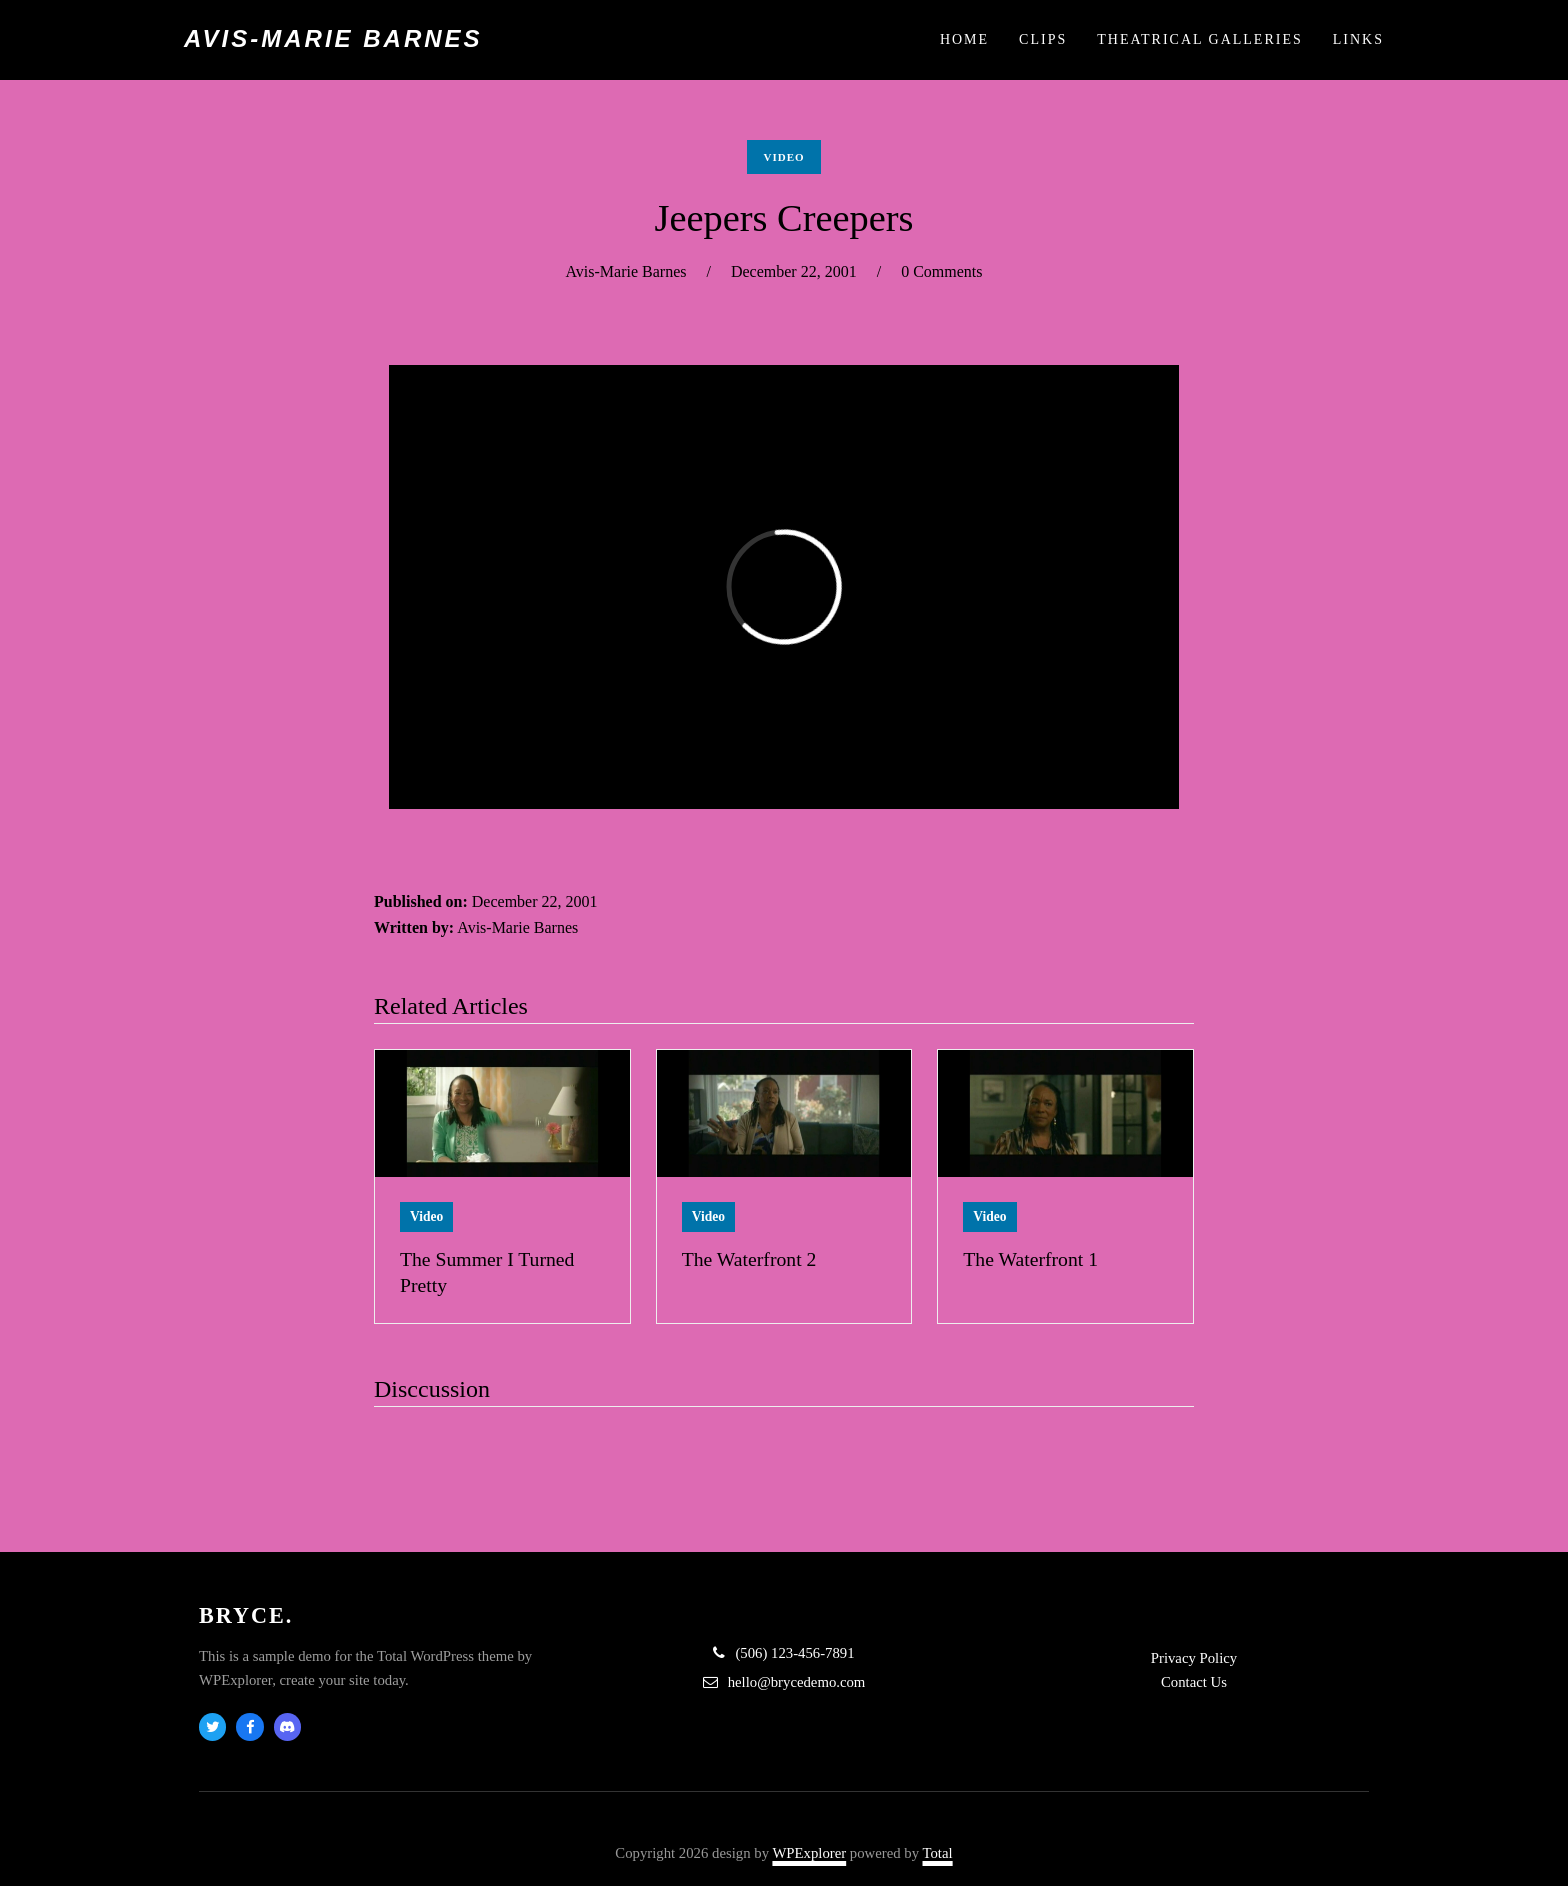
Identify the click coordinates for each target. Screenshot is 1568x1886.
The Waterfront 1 (1030, 1259)
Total (938, 1853)
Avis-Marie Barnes (333, 38)
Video (783, 157)
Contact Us (1194, 1682)
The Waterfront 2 (749, 1259)
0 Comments (941, 271)
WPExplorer (809, 1853)
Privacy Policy (1194, 1658)
